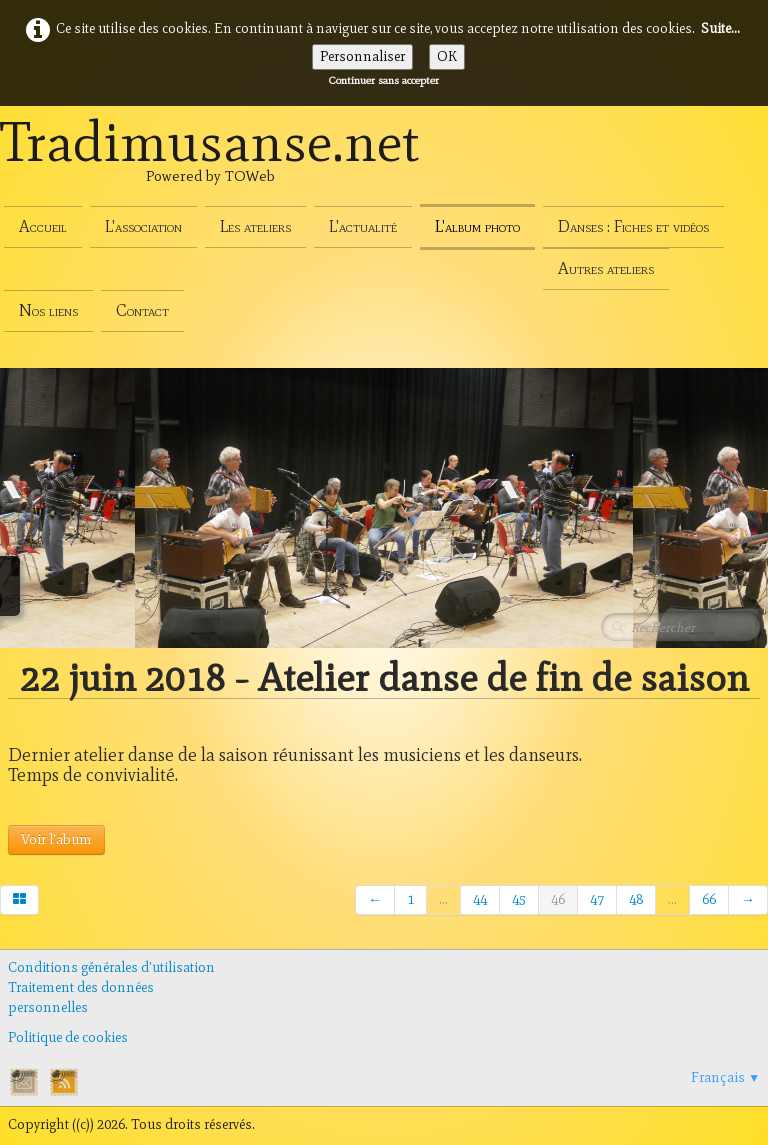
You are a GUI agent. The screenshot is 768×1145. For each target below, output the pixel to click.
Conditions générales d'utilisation (111, 967)
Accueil (43, 226)
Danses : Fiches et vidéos (633, 226)
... (443, 899)
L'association (143, 226)
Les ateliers (255, 226)
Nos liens (48, 310)
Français (725, 1077)
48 (636, 899)
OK (447, 56)
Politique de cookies (68, 1037)
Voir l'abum (56, 839)
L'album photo (477, 226)
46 (558, 899)
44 (480, 899)
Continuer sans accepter (384, 80)
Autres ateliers (606, 268)
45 (519, 899)
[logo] (210, 164)
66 (709, 899)
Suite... (720, 28)
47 (597, 899)
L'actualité (363, 226)
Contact (142, 310)
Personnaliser (362, 56)
